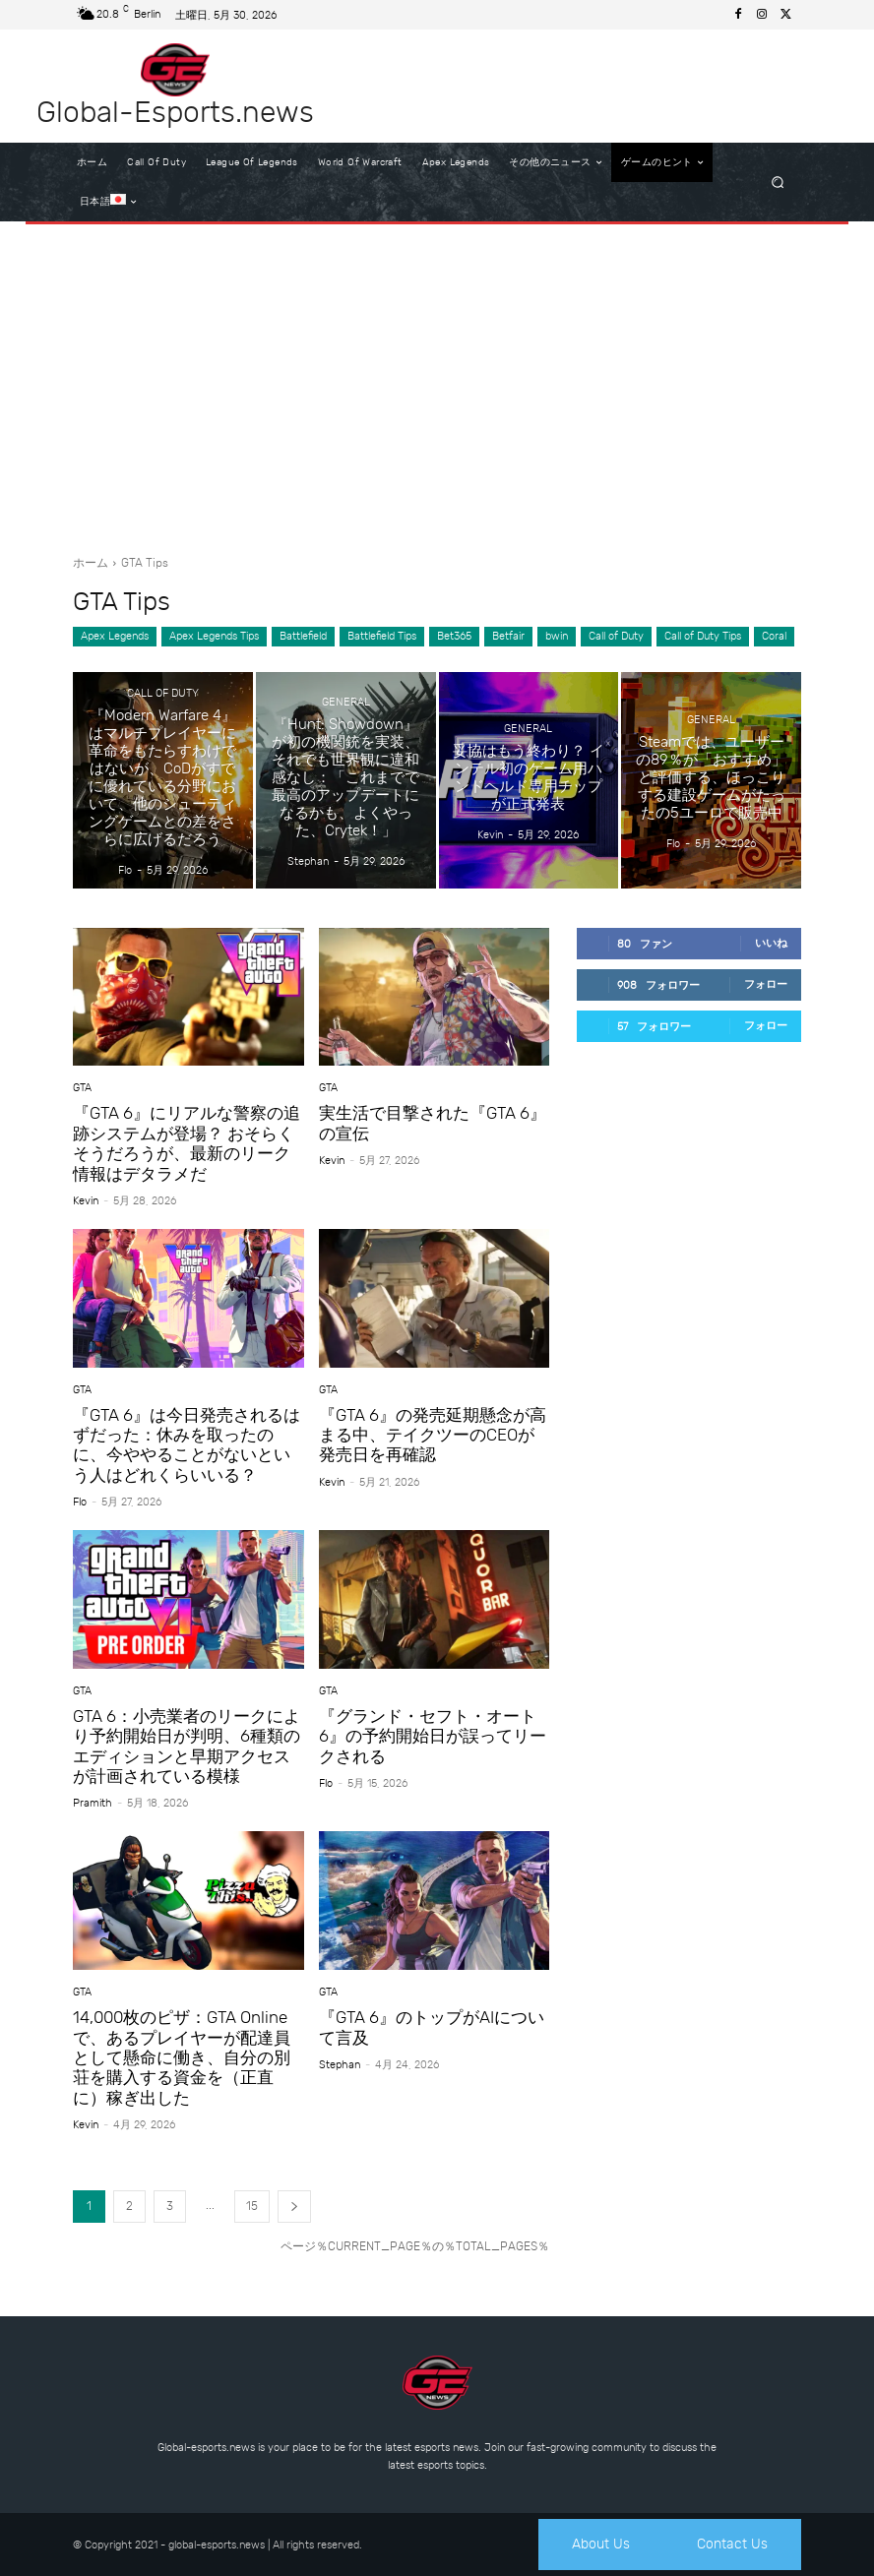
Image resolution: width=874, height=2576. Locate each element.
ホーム (90, 563)
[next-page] (294, 2206)
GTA (82, 1087)
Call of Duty (616, 636)
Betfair (508, 636)
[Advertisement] (437, 382)
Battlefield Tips (382, 636)
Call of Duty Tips (702, 636)
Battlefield (303, 636)
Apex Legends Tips (214, 636)
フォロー (765, 984)
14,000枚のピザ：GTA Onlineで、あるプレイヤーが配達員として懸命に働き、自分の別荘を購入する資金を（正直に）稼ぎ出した (181, 2057)
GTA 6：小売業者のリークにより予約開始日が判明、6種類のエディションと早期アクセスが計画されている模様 (186, 1746)
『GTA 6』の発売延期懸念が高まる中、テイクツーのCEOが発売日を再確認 (432, 1435)
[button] (778, 182)
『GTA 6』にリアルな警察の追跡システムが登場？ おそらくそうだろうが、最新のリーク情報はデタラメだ (186, 1143)
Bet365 (454, 636)
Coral (774, 636)
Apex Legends (114, 636)
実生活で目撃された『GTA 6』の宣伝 (432, 1122)
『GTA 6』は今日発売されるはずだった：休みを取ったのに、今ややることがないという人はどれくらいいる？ (186, 1445)
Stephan (339, 2064)
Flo (80, 1502)
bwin (556, 636)
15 (252, 2206)
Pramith (92, 1803)
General (346, 702)
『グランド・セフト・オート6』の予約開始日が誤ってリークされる (432, 1736)
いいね (771, 943)
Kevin (85, 1201)
